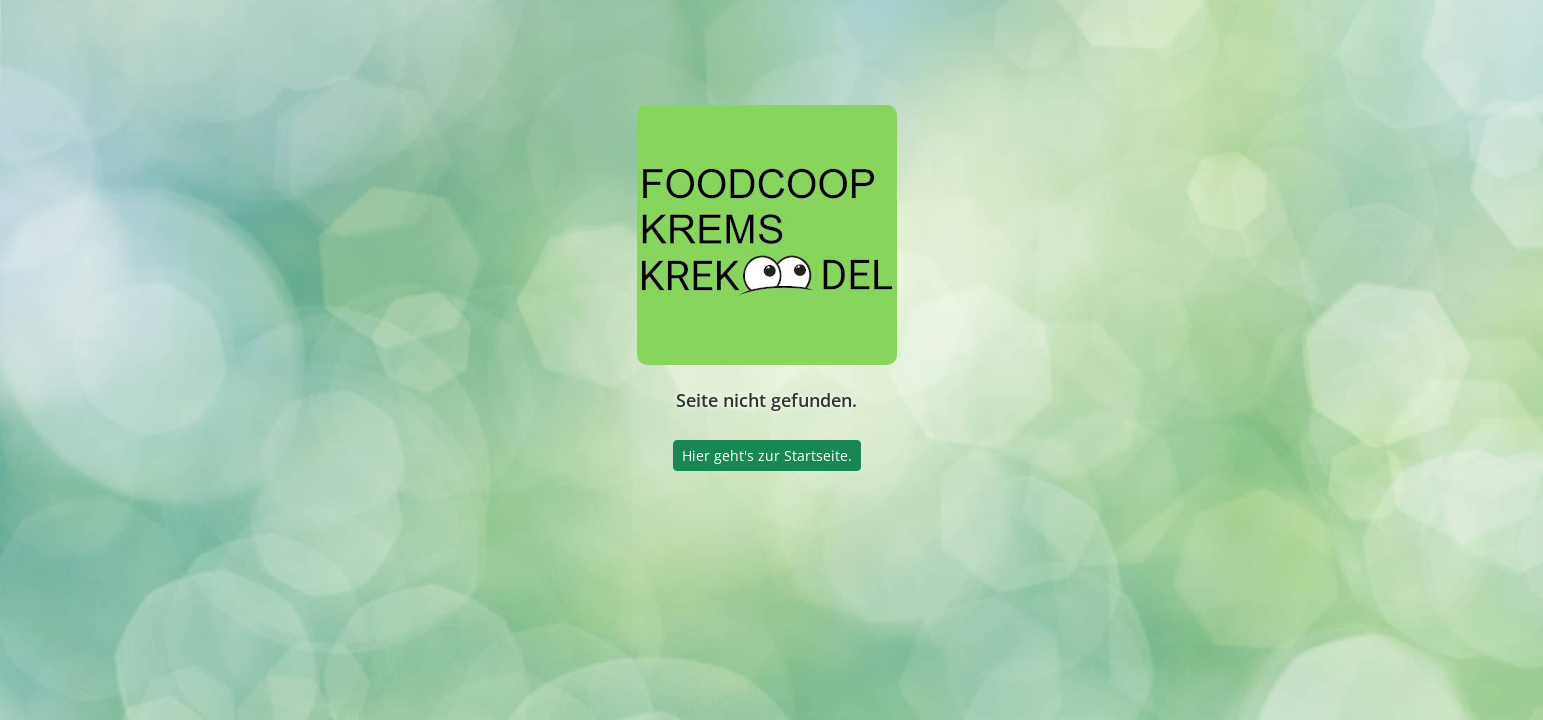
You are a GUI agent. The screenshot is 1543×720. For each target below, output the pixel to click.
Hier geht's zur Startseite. (767, 455)
